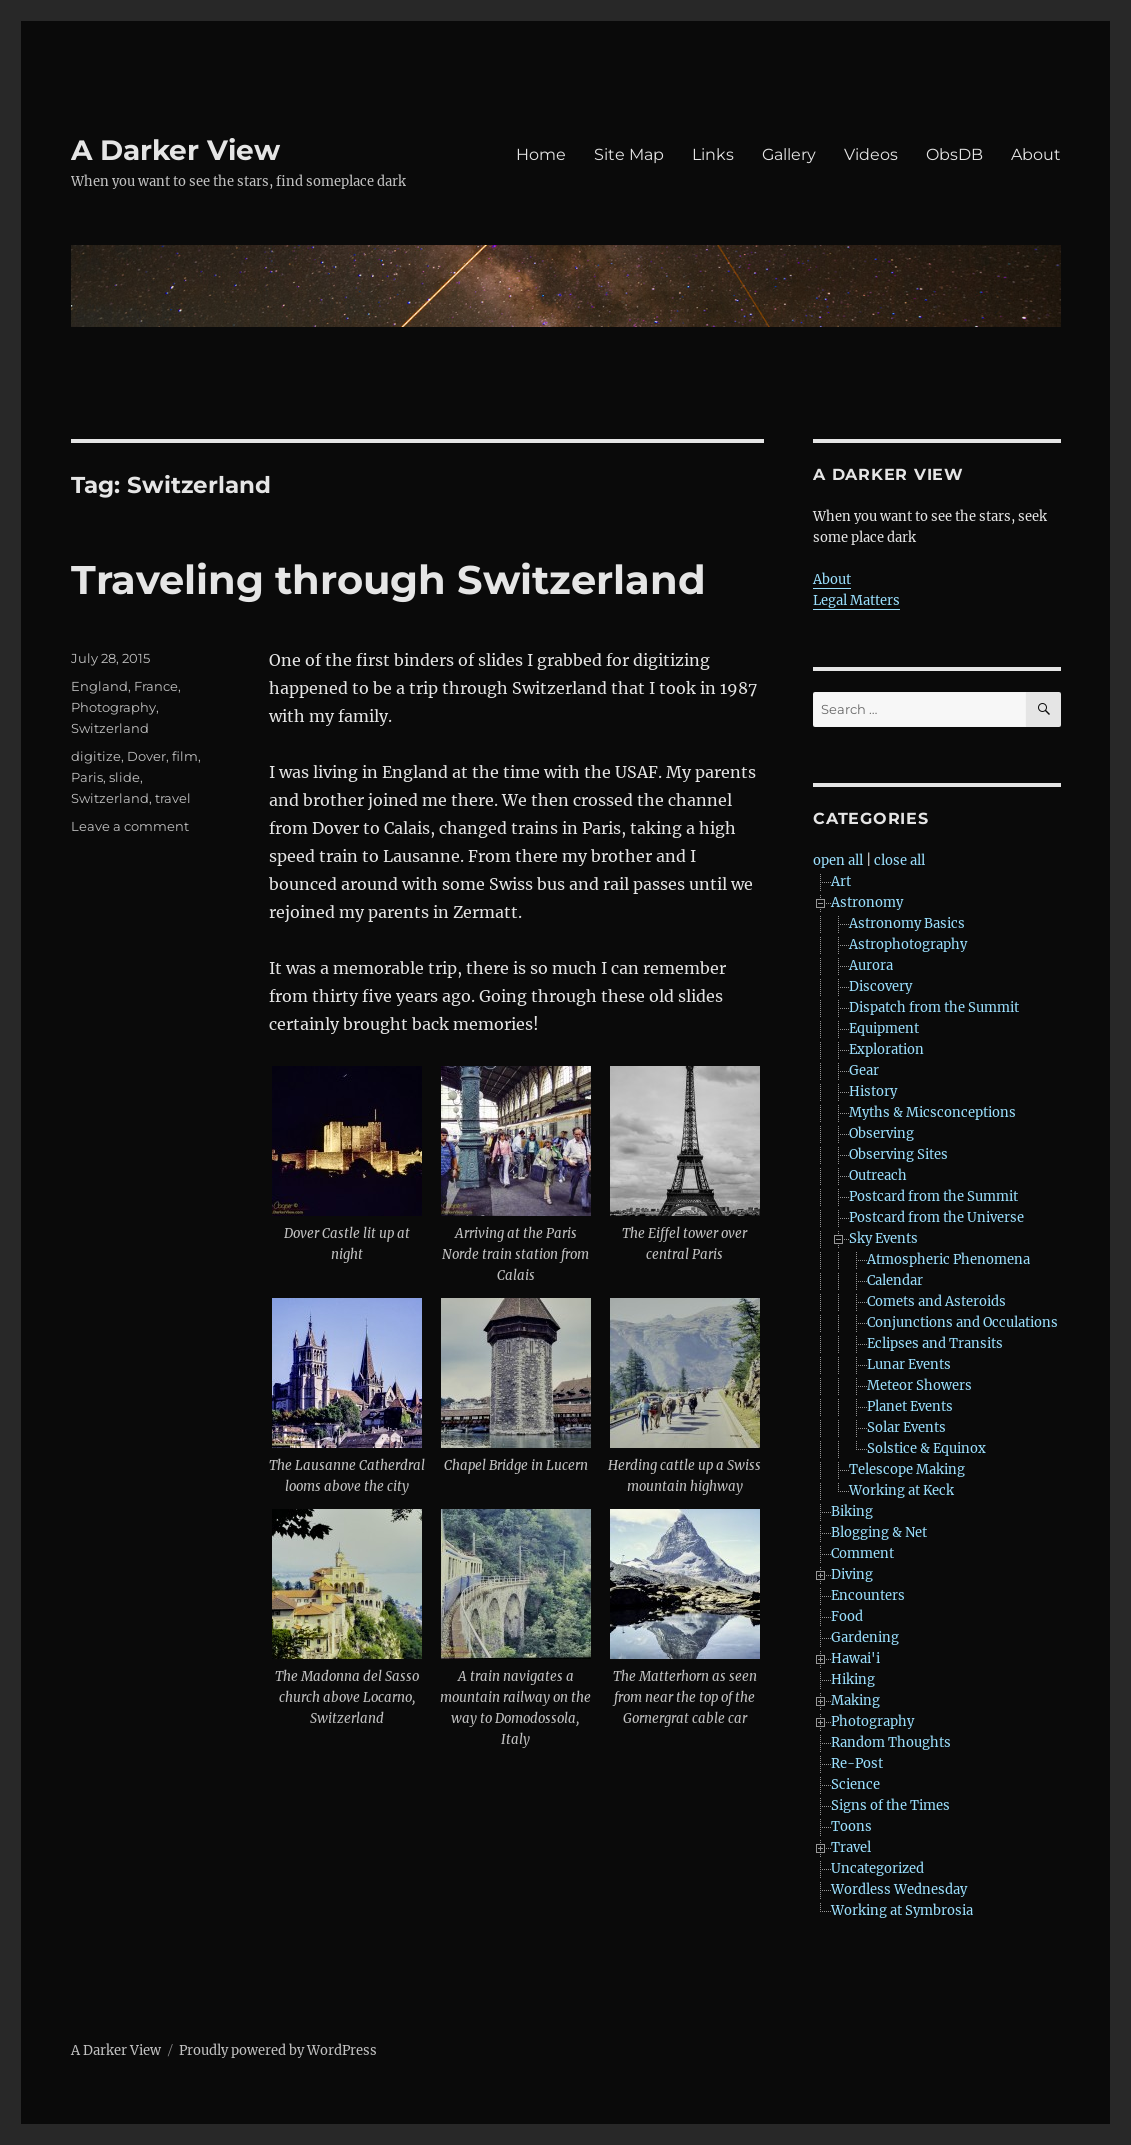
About (1036, 154)
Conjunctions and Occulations (962, 1322)
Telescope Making (907, 1469)
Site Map (629, 154)
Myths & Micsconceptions (932, 1112)
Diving (852, 1574)
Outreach (878, 1175)
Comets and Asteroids (936, 1301)
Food (847, 1616)
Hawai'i (855, 1658)
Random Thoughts (891, 1742)
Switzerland (110, 728)
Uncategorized (877, 1868)
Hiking (853, 1679)
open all (838, 860)
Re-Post (857, 1763)
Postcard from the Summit (933, 1196)
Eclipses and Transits (935, 1343)
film (185, 756)
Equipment (884, 1028)
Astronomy (867, 902)
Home (541, 154)
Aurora (871, 965)
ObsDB (954, 154)
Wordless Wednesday (899, 1889)
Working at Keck (901, 1490)
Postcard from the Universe (936, 1217)
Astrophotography (908, 944)
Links (713, 154)
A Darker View (175, 150)
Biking (852, 1511)
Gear (864, 1070)
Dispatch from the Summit (934, 1007)
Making (855, 1700)
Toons (851, 1826)
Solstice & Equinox (926, 1448)
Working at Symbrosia (902, 1910)
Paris (87, 777)
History (873, 1091)
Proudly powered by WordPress (278, 2050)
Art (841, 881)
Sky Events (883, 1238)
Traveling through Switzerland (388, 579)
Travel (851, 1847)
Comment (862, 1553)
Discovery (880, 986)
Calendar (895, 1280)
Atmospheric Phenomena (948, 1259)
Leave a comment (130, 826)
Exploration (886, 1049)
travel (173, 798)
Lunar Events (909, 1364)
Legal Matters (856, 600)
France (156, 686)
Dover (146, 756)
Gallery (789, 154)
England (99, 686)
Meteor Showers (919, 1385)
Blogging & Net (879, 1532)
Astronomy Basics (907, 923)
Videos (871, 154)
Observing (881, 1133)
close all (899, 860)
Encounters (868, 1595)
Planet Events (910, 1406)
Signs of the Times (890, 1805)
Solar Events (906, 1427)
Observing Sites (898, 1154)
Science (855, 1784)
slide (124, 777)
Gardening (865, 1637)
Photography (113, 707)
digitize (96, 756)
